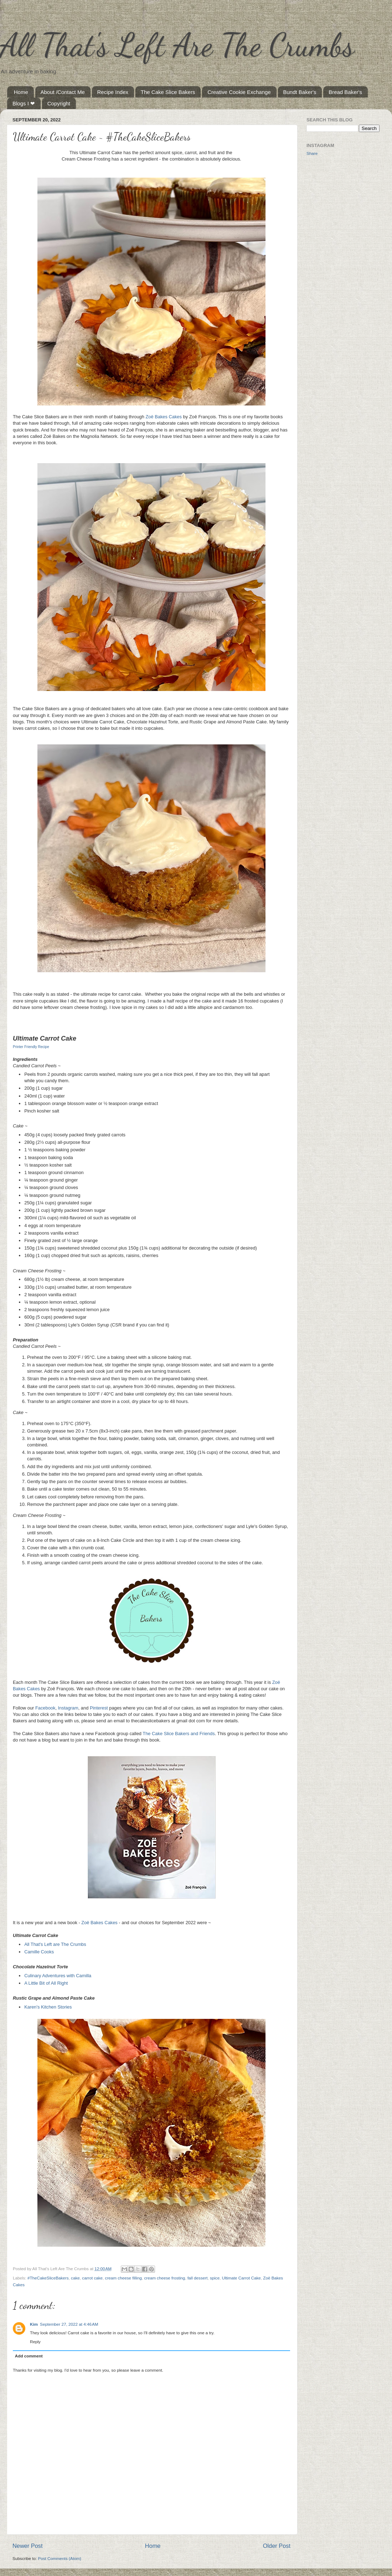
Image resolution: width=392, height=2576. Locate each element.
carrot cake (92, 2278)
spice (215, 2278)
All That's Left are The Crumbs (55, 1944)
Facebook (45, 1708)
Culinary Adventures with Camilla (57, 1975)
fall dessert (197, 2278)
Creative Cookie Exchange (239, 92)
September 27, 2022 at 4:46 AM (69, 2324)
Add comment (29, 2356)
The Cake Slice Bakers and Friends (179, 1733)
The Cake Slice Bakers (168, 92)
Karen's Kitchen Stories (48, 2007)
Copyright (58, 103)
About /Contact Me (63, 92)
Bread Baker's (345, 92)
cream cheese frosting (164, 2278)
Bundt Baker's (299, 92)
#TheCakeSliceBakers (48, 2278)
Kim (34, 2324)
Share (312, 153)
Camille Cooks (39, 1951)
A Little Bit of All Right (46, 1983)
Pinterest (99, 1708)
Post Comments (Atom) (59, 2558)
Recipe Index (113, 92)
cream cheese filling (123, 2278)
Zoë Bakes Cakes (163, 416)
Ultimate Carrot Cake (241, 2278)
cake (75, 2278)
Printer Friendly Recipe (31, 1047)
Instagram (68, 1708)
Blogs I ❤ (23, 103)
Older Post (276, 2546)
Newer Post (27, 2546)
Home (21, 92)
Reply (35, 2341)
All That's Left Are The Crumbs (177, 45)
